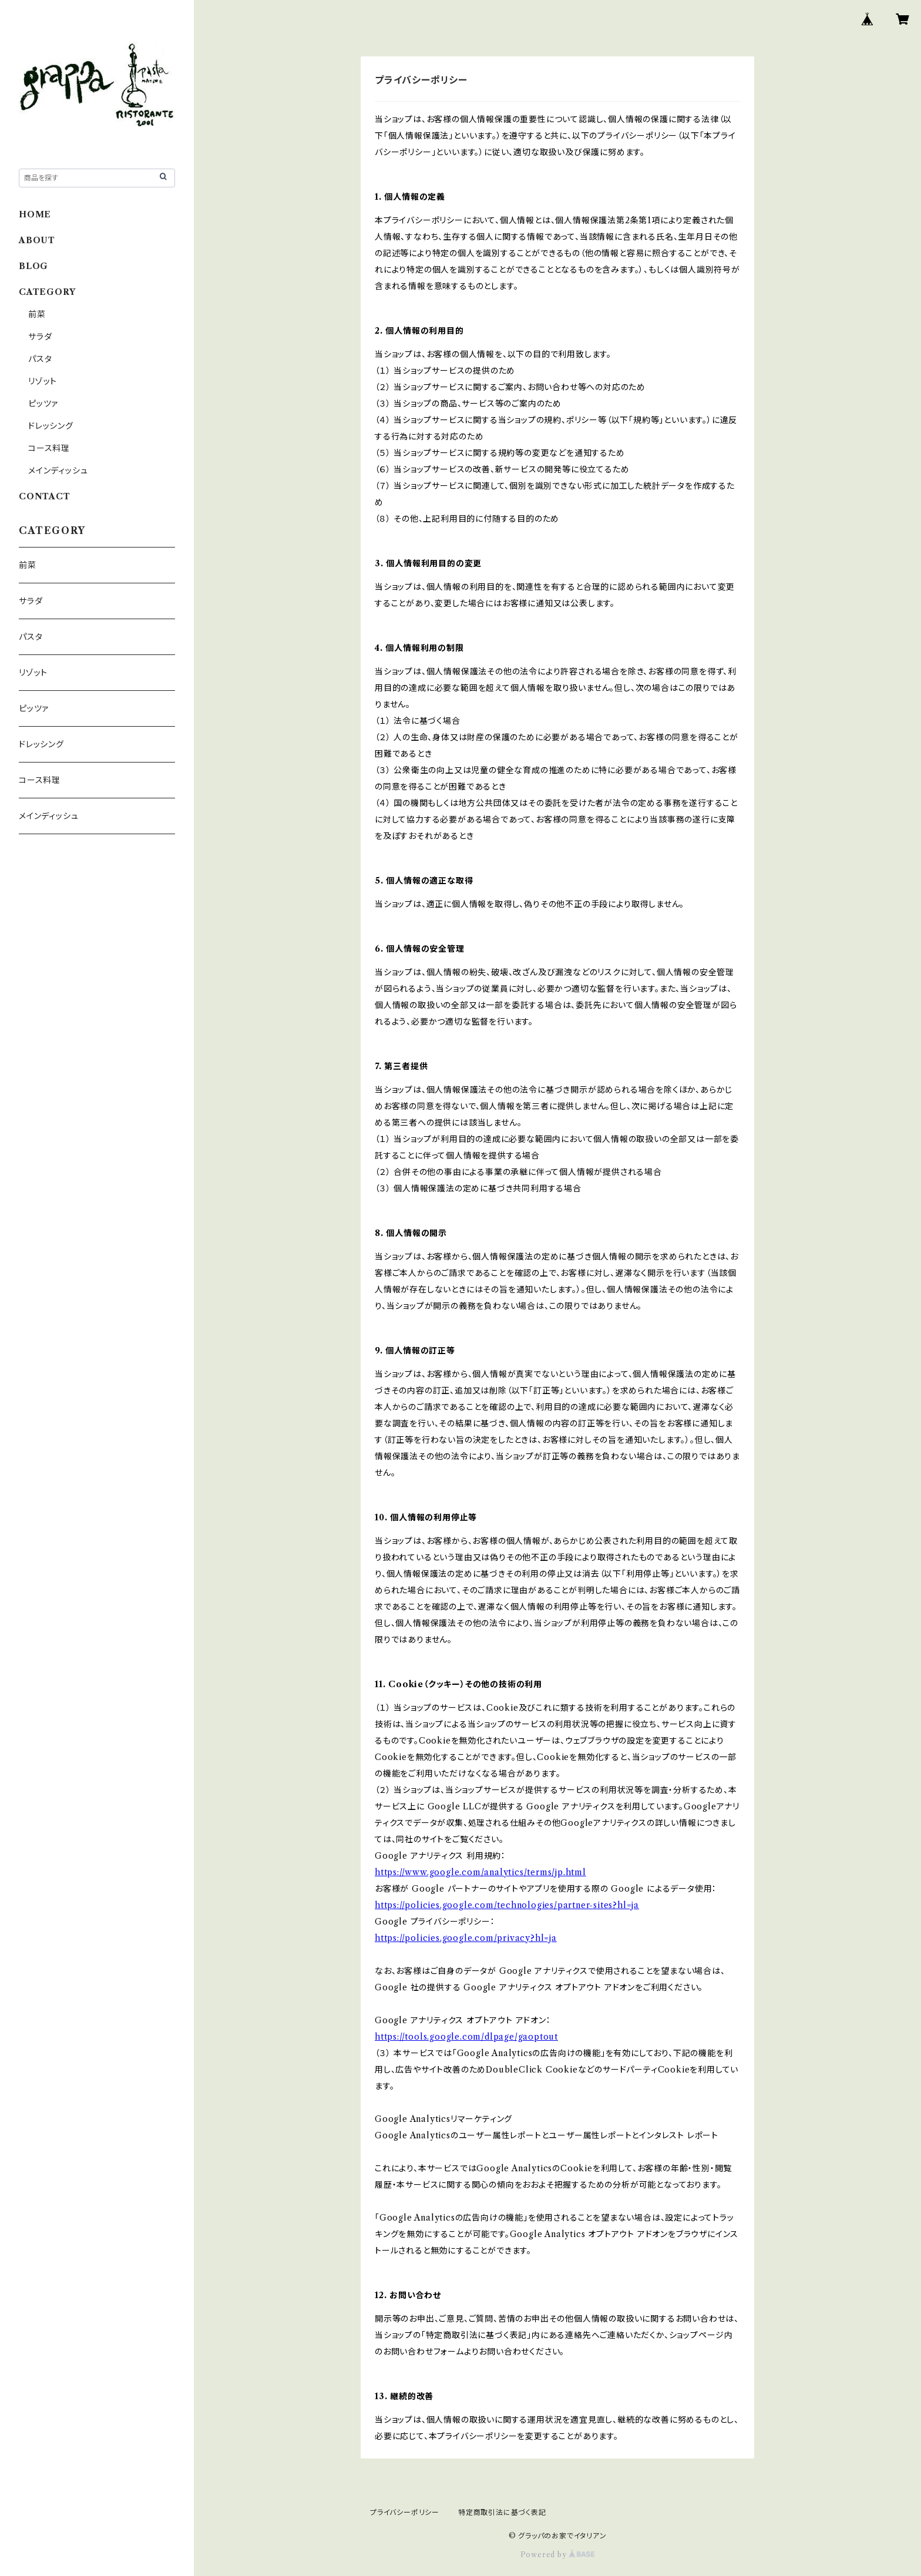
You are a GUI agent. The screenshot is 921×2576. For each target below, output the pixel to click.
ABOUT (37, 240)
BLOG (33, 266)
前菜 (37, 314)
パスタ (40, 359)
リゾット (42, 381)
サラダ (40, 336)
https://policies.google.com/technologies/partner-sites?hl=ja (507, 1905)
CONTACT (44, 496)
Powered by (557, 2554)
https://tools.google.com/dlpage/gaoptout (466, 2036)
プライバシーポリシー (404, 2512)
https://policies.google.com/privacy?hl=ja (466, 1938)
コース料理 (49, 448)
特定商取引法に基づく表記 (502, 2512)
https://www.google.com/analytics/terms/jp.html (480, 1872)
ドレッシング (50, 426)
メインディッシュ (58, 470)
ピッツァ (43, 403)
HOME (35, 214)
